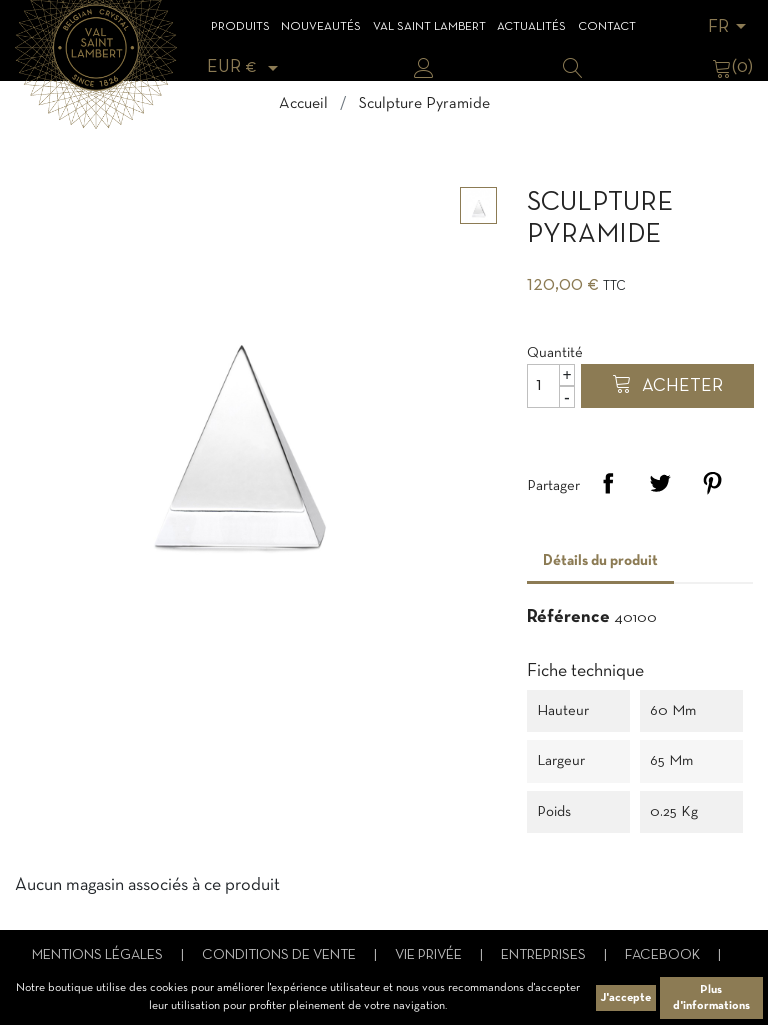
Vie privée (430, 955)
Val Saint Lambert (429, 27)
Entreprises (545, 955)
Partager (608, 483)
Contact (607, 27)
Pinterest (712, 483)
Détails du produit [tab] (600, 561)
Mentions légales (99, 955)
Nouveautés (321, 27)
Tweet (660, 483)
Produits (240, 27)
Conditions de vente (280, 955)
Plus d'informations (711, 998)
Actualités (531, 27)
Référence (568, 617)
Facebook (664, 955)
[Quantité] (551, 386)
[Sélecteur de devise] (246, 67)
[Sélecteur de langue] (730, 27)
